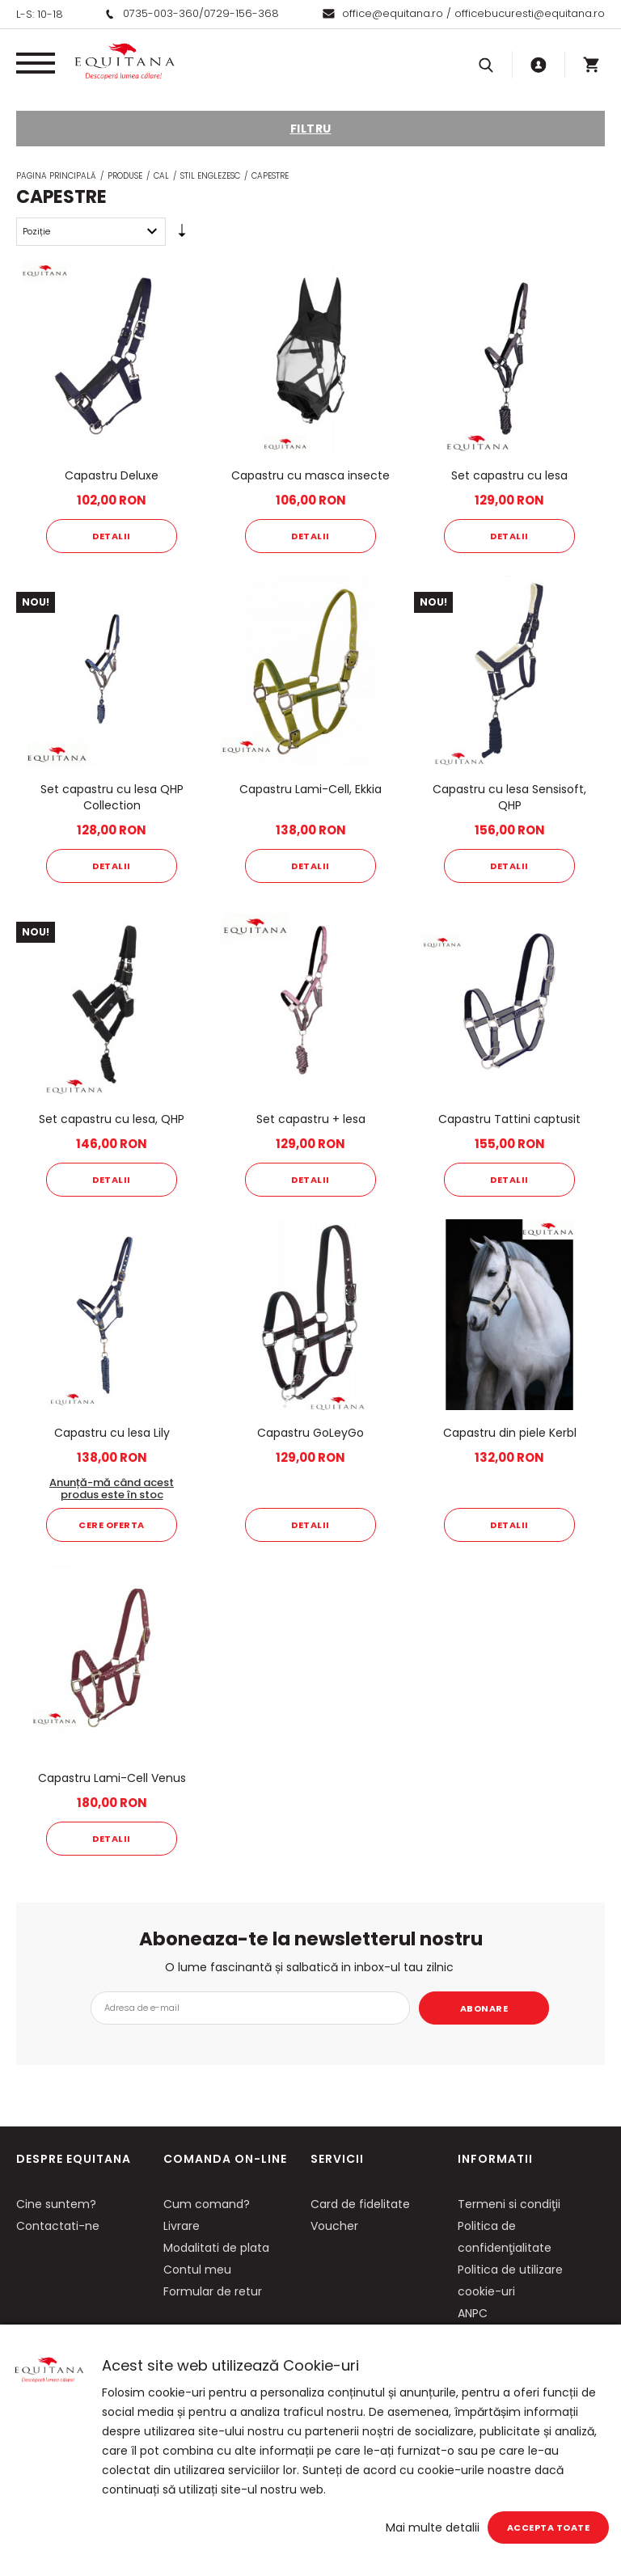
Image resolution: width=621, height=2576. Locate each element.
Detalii (111, 536)
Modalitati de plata (216, 2248)
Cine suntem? (56, 2204)
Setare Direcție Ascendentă (182, 234)
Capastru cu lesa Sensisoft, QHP (509, 797)
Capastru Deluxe (111, 475)
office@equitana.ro (392, 13)
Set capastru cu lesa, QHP (111, 1119)
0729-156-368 (241, 13)
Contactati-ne (57, 2226)
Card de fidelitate (360, 2204)
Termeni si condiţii (509, 2204)
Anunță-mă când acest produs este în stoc (111, 1488)
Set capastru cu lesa (509, 475)
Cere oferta (111, 1524)
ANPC (473, 2313)
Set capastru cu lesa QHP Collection (112, 797)
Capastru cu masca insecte (310, 475)
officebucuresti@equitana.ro (529, 13)
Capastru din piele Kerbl (510, 1433)
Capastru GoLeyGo (310, 1433)
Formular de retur (212, 2291)
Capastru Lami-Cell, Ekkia (310, 789)
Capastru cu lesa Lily (112, 1433)
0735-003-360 (161, 13)
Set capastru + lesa (310, 1119)
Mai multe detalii (432, 2527)
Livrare (181, 2226)
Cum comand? (206, 2204)
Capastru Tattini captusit (509, 1119)
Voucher (334, 2226)
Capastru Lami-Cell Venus (112, 1778)
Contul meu (197, 2269)
